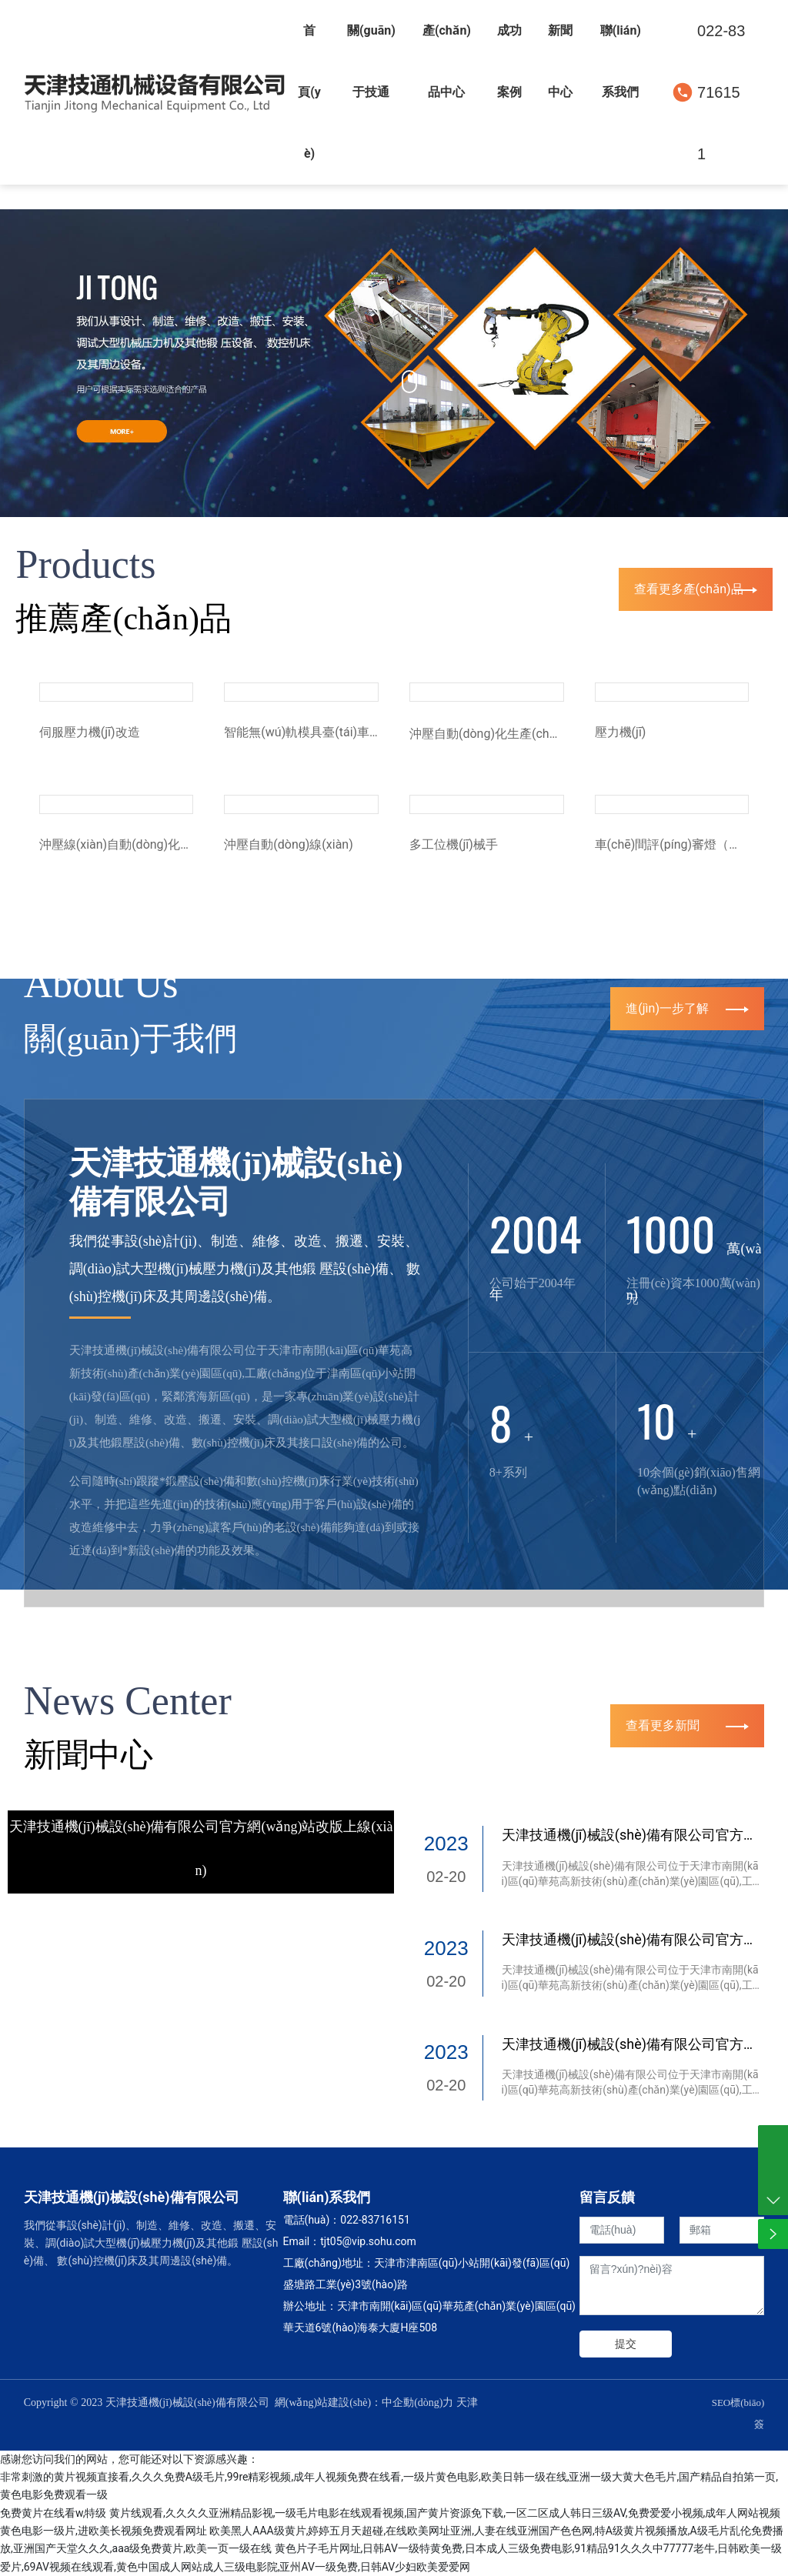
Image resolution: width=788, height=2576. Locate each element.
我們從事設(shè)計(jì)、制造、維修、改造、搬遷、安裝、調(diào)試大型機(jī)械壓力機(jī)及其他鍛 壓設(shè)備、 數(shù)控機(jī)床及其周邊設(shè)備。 (244, 1268)
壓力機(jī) (620, 732)
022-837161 (369, 2220)
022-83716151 (721, 92)
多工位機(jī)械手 (453, 844)
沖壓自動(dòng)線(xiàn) (288, 844)
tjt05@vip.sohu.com (368, 2241)
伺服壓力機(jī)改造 (89, 732)
